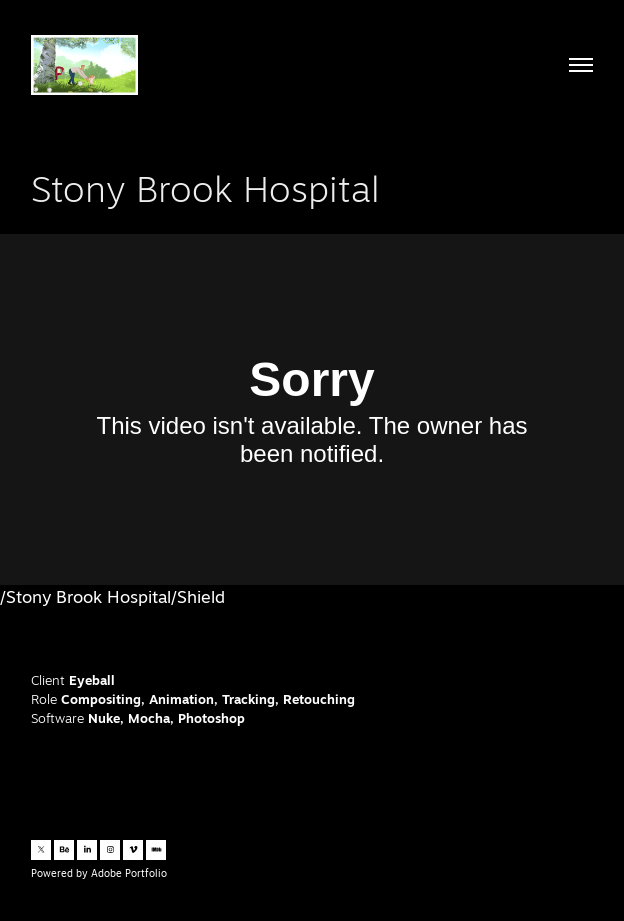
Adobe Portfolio (129, 873)
